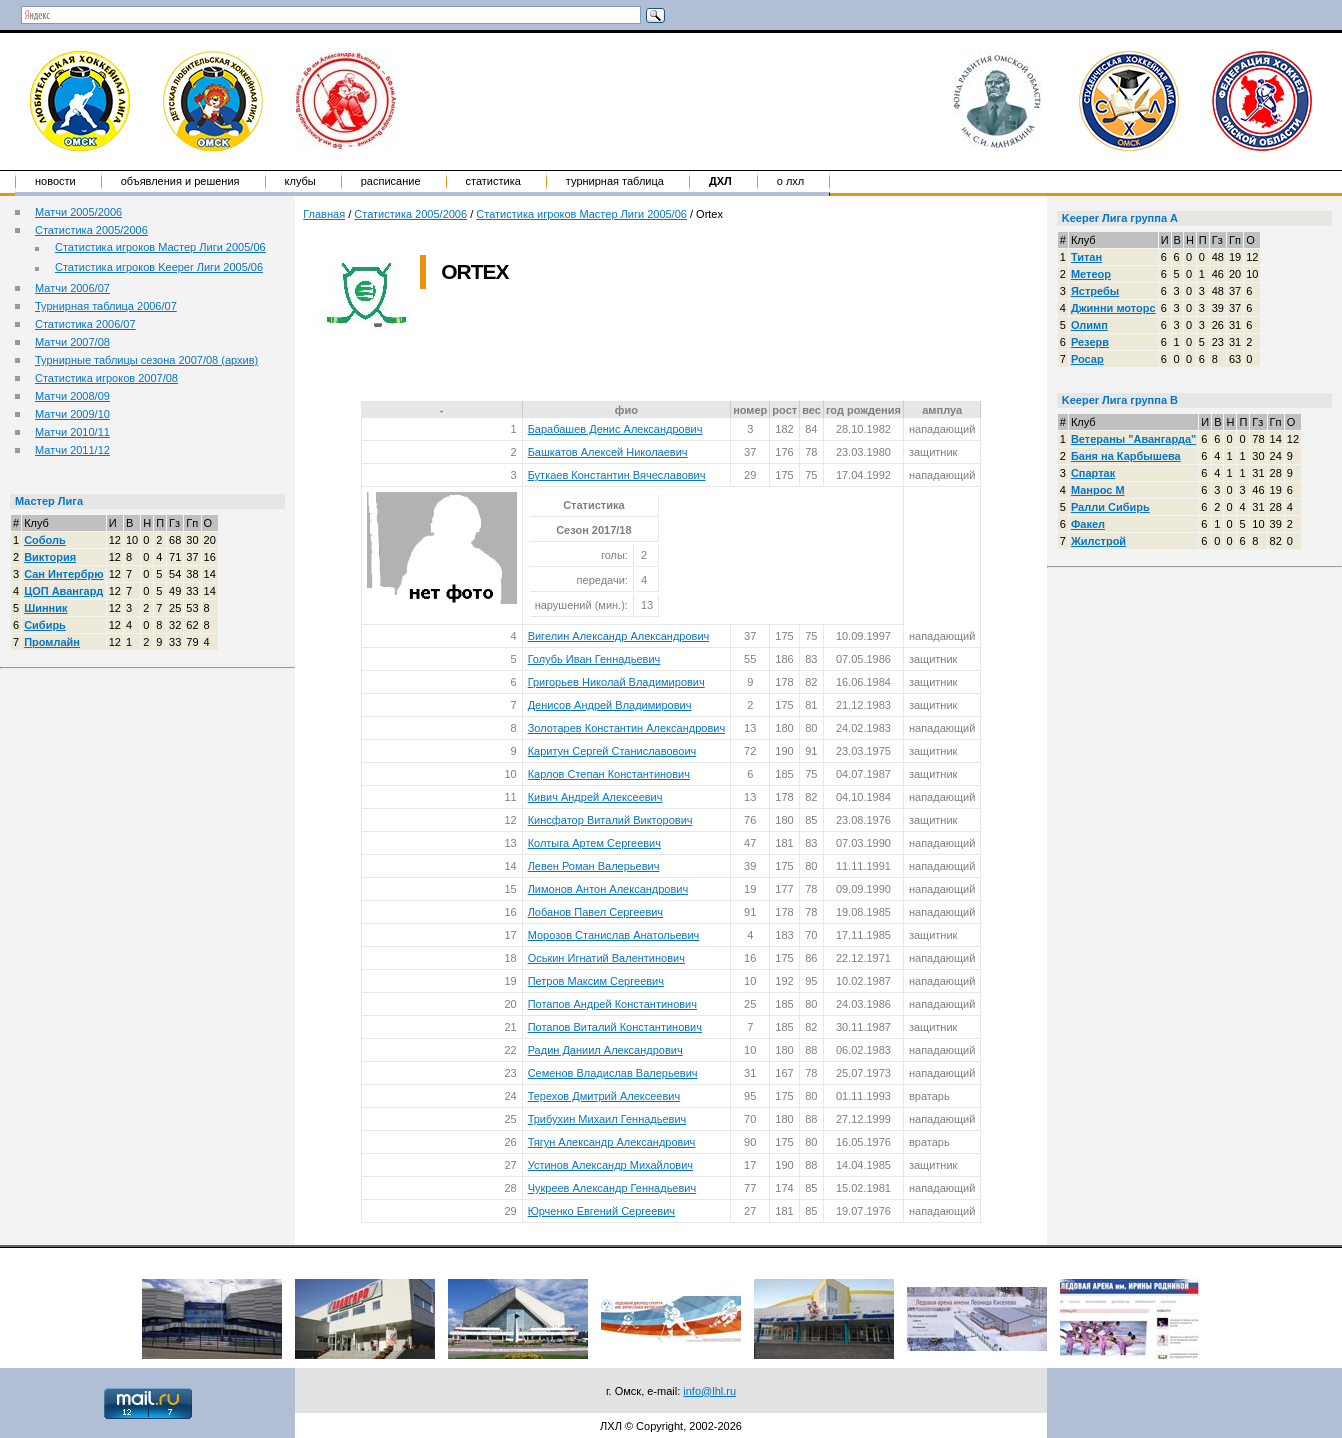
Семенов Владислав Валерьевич (613, 1073)
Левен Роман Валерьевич (594, 866)
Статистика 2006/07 (85, 324)
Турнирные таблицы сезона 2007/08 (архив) (146, 360)
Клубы (300, 181)
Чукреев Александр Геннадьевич (612, 1188)
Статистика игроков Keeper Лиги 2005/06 (159, 267)
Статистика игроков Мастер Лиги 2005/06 (160, 247)
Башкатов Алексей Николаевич (608, 452)
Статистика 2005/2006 (91, 230)
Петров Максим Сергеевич (596, 981)
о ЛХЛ (791, 181)
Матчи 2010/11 (72, 432)
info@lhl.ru (709, 1391)
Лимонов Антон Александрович (608, 889)
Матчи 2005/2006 (78, 212)
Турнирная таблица (615, 181)
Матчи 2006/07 (72, 288)
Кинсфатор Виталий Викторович (610, 820)
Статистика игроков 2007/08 (106, 378)
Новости (55, 181)
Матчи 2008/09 (72, 396)
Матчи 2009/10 (72, 414)
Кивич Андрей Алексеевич (595, 797)
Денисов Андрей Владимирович (610, 705)
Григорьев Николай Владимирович (616, 682)
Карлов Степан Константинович (609, 774)
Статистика (493, 181)
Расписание (391, 181)
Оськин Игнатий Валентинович (606, 958)
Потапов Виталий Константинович (615, 1027)
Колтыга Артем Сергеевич (594, 843)
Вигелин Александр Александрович (619, 636)
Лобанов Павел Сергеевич (595, 912)
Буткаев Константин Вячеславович (617, 475)
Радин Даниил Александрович (605, 1050)
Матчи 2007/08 (72, 342)
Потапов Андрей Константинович (612, 1004)
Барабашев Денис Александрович (615, 429)
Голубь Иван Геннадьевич (594, 659)
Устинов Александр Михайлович (610, 1165)
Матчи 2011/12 (72, 450)
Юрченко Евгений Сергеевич (601, 1211)
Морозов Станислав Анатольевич (614, 935)
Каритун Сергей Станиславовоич (612, 751)
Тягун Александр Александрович (612, 1142)
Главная (324, 214)
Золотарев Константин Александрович (627, 728)
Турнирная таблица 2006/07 (106, 306)
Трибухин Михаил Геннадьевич (607, 1119)
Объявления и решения (180, 181)
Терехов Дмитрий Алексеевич (604, 1096)
